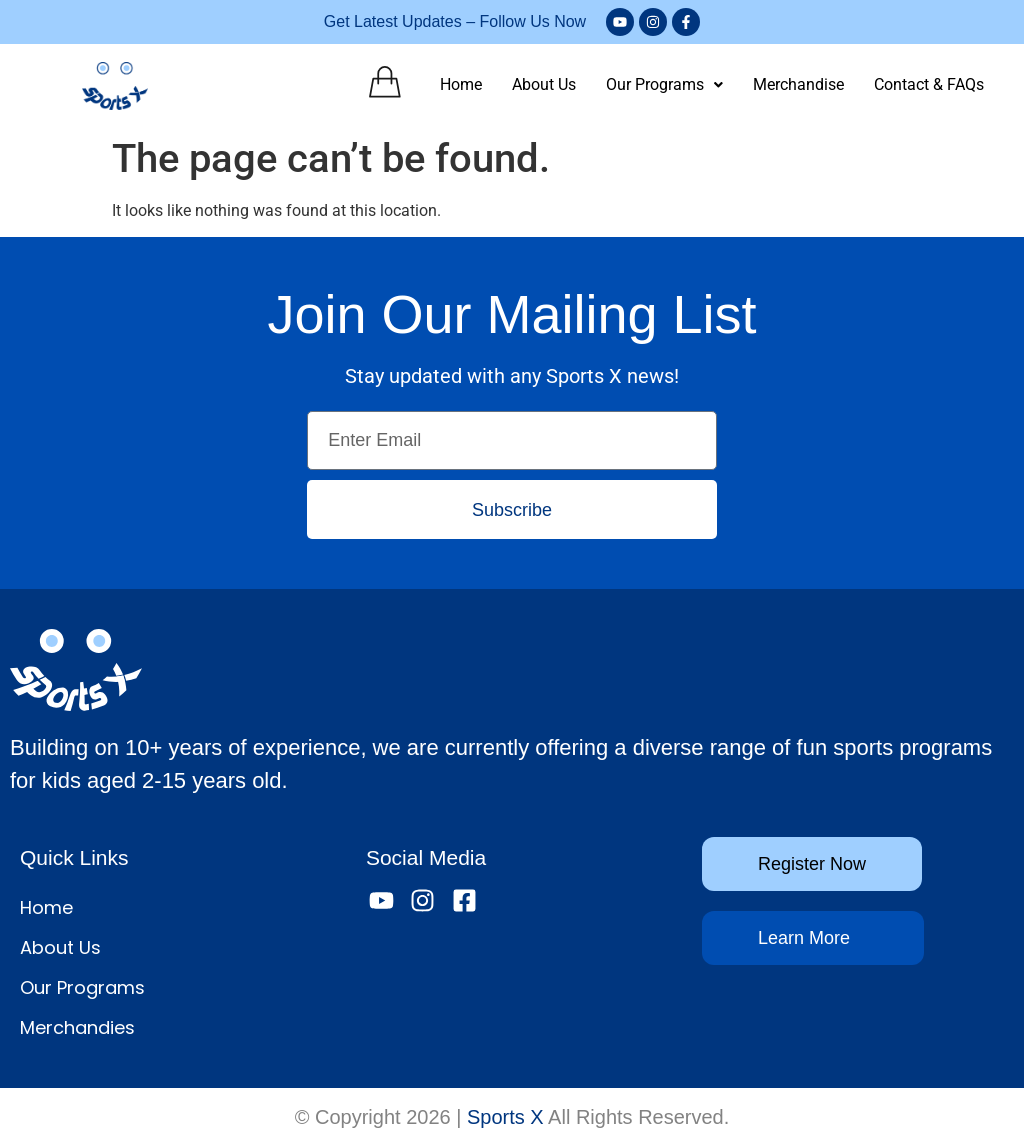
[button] (664, 85)
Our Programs (664, 84)
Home (461, 84)
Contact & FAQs (929, 84)
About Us (544, 84)
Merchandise (798, 84)
